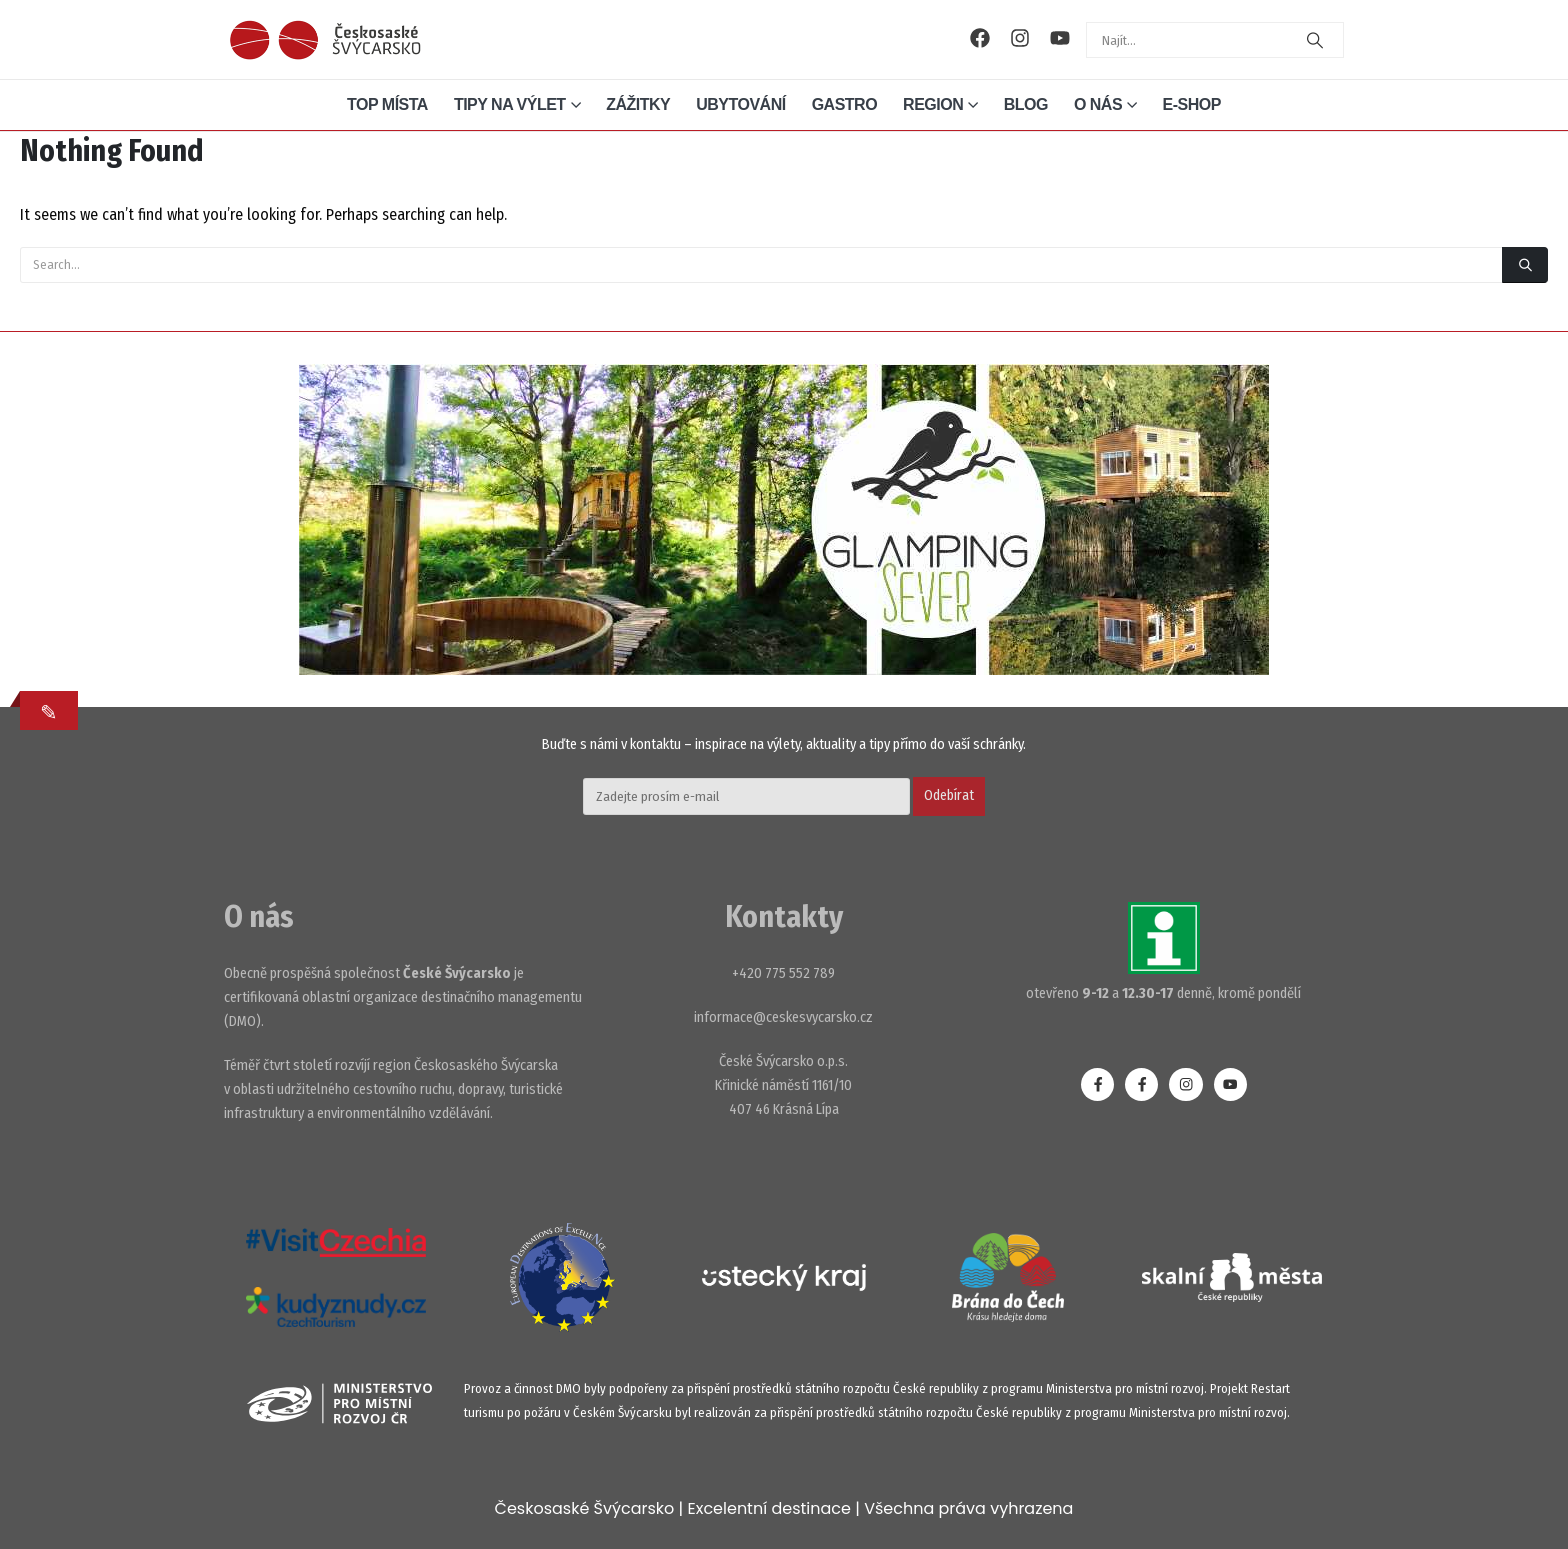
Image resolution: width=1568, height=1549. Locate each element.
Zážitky (638, 104)
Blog (1026, 104)
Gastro (844, 104)
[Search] (1315, 40)
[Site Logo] (325, 40)
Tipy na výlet (510, 104)
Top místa (387, 104)
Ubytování (740, 104)
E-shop (1192, 104)
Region (933, 104)
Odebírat (949, 795)
